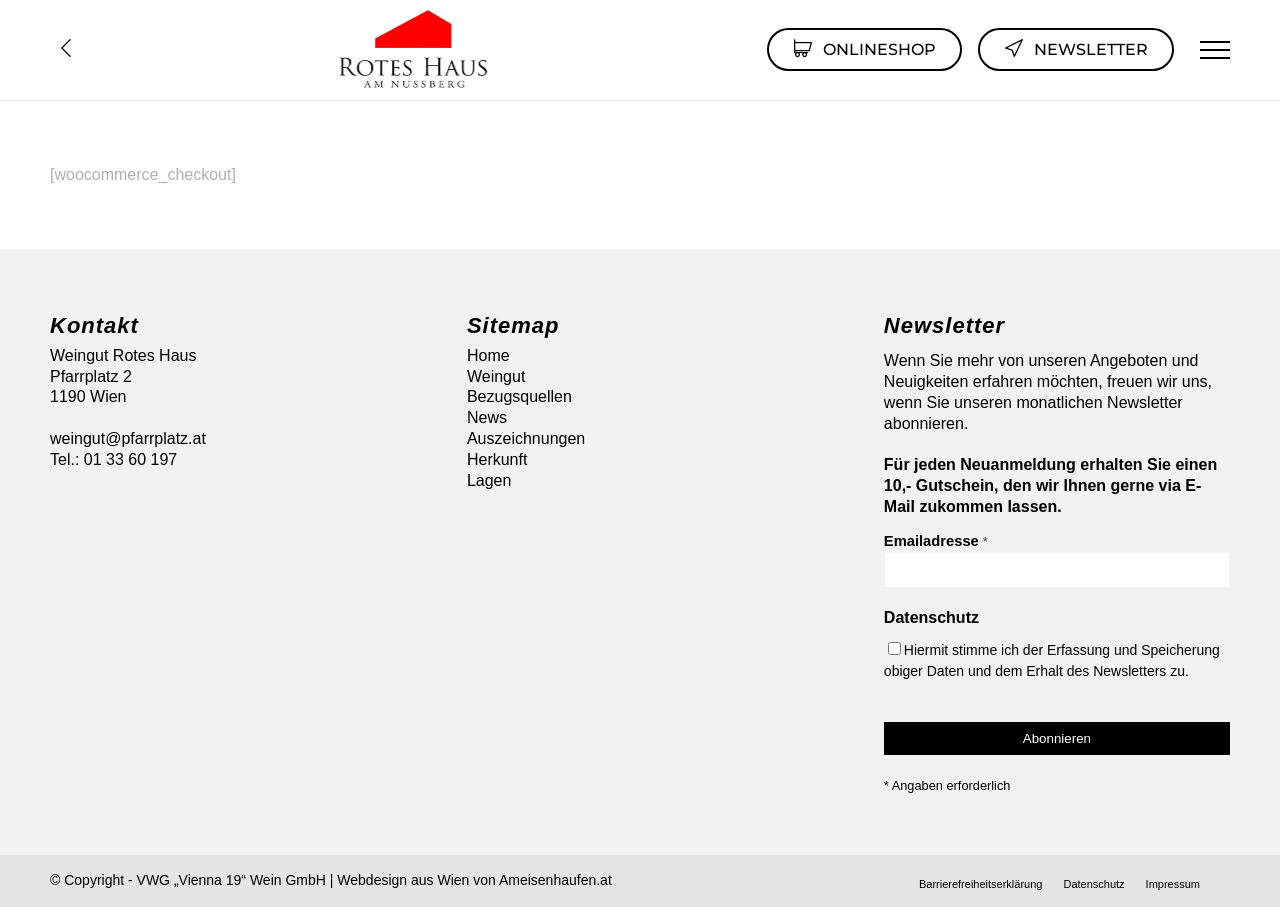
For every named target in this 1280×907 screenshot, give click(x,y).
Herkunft (497, 459)
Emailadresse (936, 541)
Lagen (489, 480)
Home (488, 355)
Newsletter (1076, 48)
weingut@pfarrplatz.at (128, 438)
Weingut (496, 376)
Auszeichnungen (526, 438)
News (487, 417)
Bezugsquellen (519, 396)
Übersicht (66, 48)
